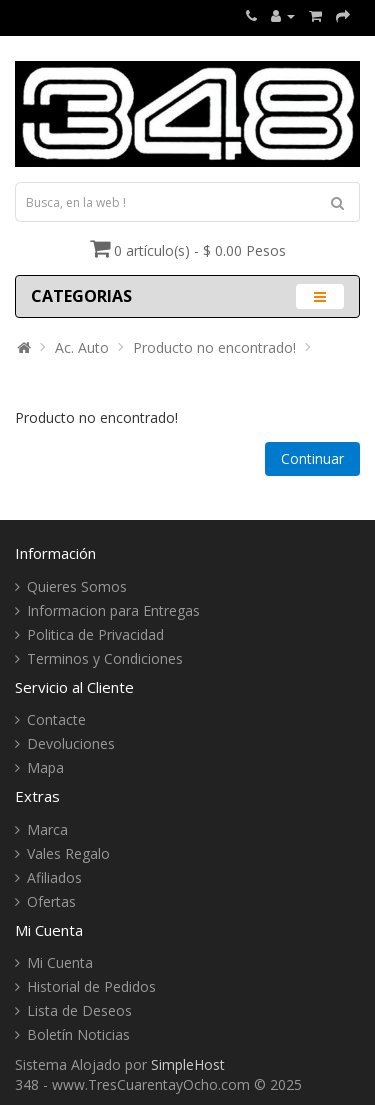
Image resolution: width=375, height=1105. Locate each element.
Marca (47, 829)
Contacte (56, 719)
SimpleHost (188, 1064)
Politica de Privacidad (95, 634)
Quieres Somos (77, 586)
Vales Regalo (68, 853)
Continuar (312, 458)
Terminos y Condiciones (105, 658)
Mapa (45, 767)
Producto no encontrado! (214, 347)
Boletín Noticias (78, 1034)
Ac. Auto (82, 347)
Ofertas (51, 901)
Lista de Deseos (79, 1010)
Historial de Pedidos (91, 986)
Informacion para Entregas (113, 610)
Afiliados (54, 877)
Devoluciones (71, 743)
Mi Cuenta (60, 962)
